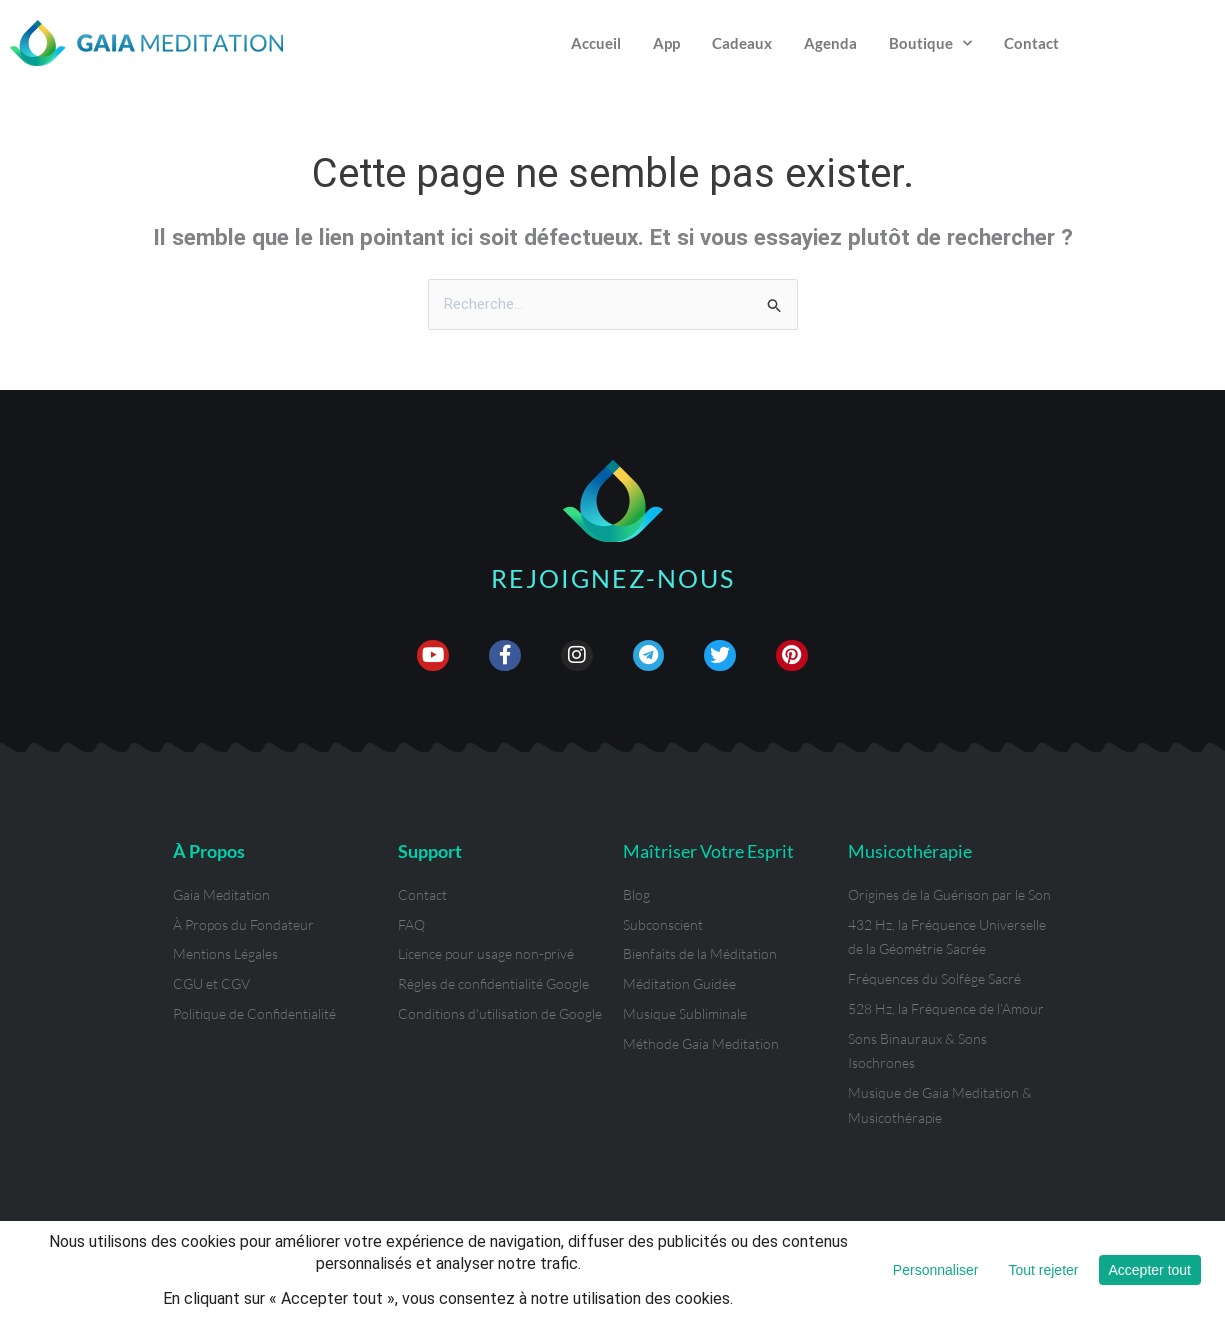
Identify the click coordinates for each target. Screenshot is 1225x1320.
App (666, 43)
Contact (1031, 43)
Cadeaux (742, 43)
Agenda (830, 43)
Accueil (596, 43)
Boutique (930, 43)
